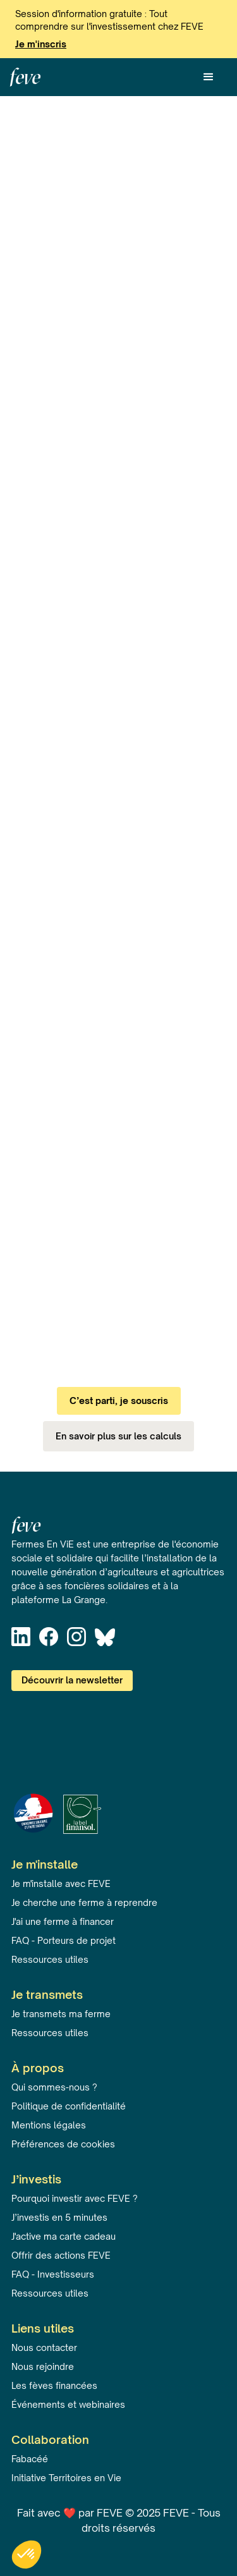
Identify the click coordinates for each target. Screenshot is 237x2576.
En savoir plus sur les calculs (118, 1436)
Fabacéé (29, 2458)
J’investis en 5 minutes (59, 2217)
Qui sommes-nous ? (54, 2087)
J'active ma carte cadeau (63, 2236)
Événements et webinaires (68, 2404)
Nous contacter (44, 2347)
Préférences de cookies (63, 2144)
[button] (209, 77)
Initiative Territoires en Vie (66, 2477)
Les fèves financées (54, 2385)
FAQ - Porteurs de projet (63, 1940)
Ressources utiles (49, 1959)
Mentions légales (48, 2125)
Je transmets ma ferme (61, 2013)
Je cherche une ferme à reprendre (84, 1902)
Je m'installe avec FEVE (61, 1883)
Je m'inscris (40, 44)
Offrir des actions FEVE (61, 2255)
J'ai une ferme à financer (62, 1921)
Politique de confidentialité (68, 2106)
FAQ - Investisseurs (52, 2274)
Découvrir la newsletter (72, 1680)
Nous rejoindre (42, 2366)
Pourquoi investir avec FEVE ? (74, 2198)
